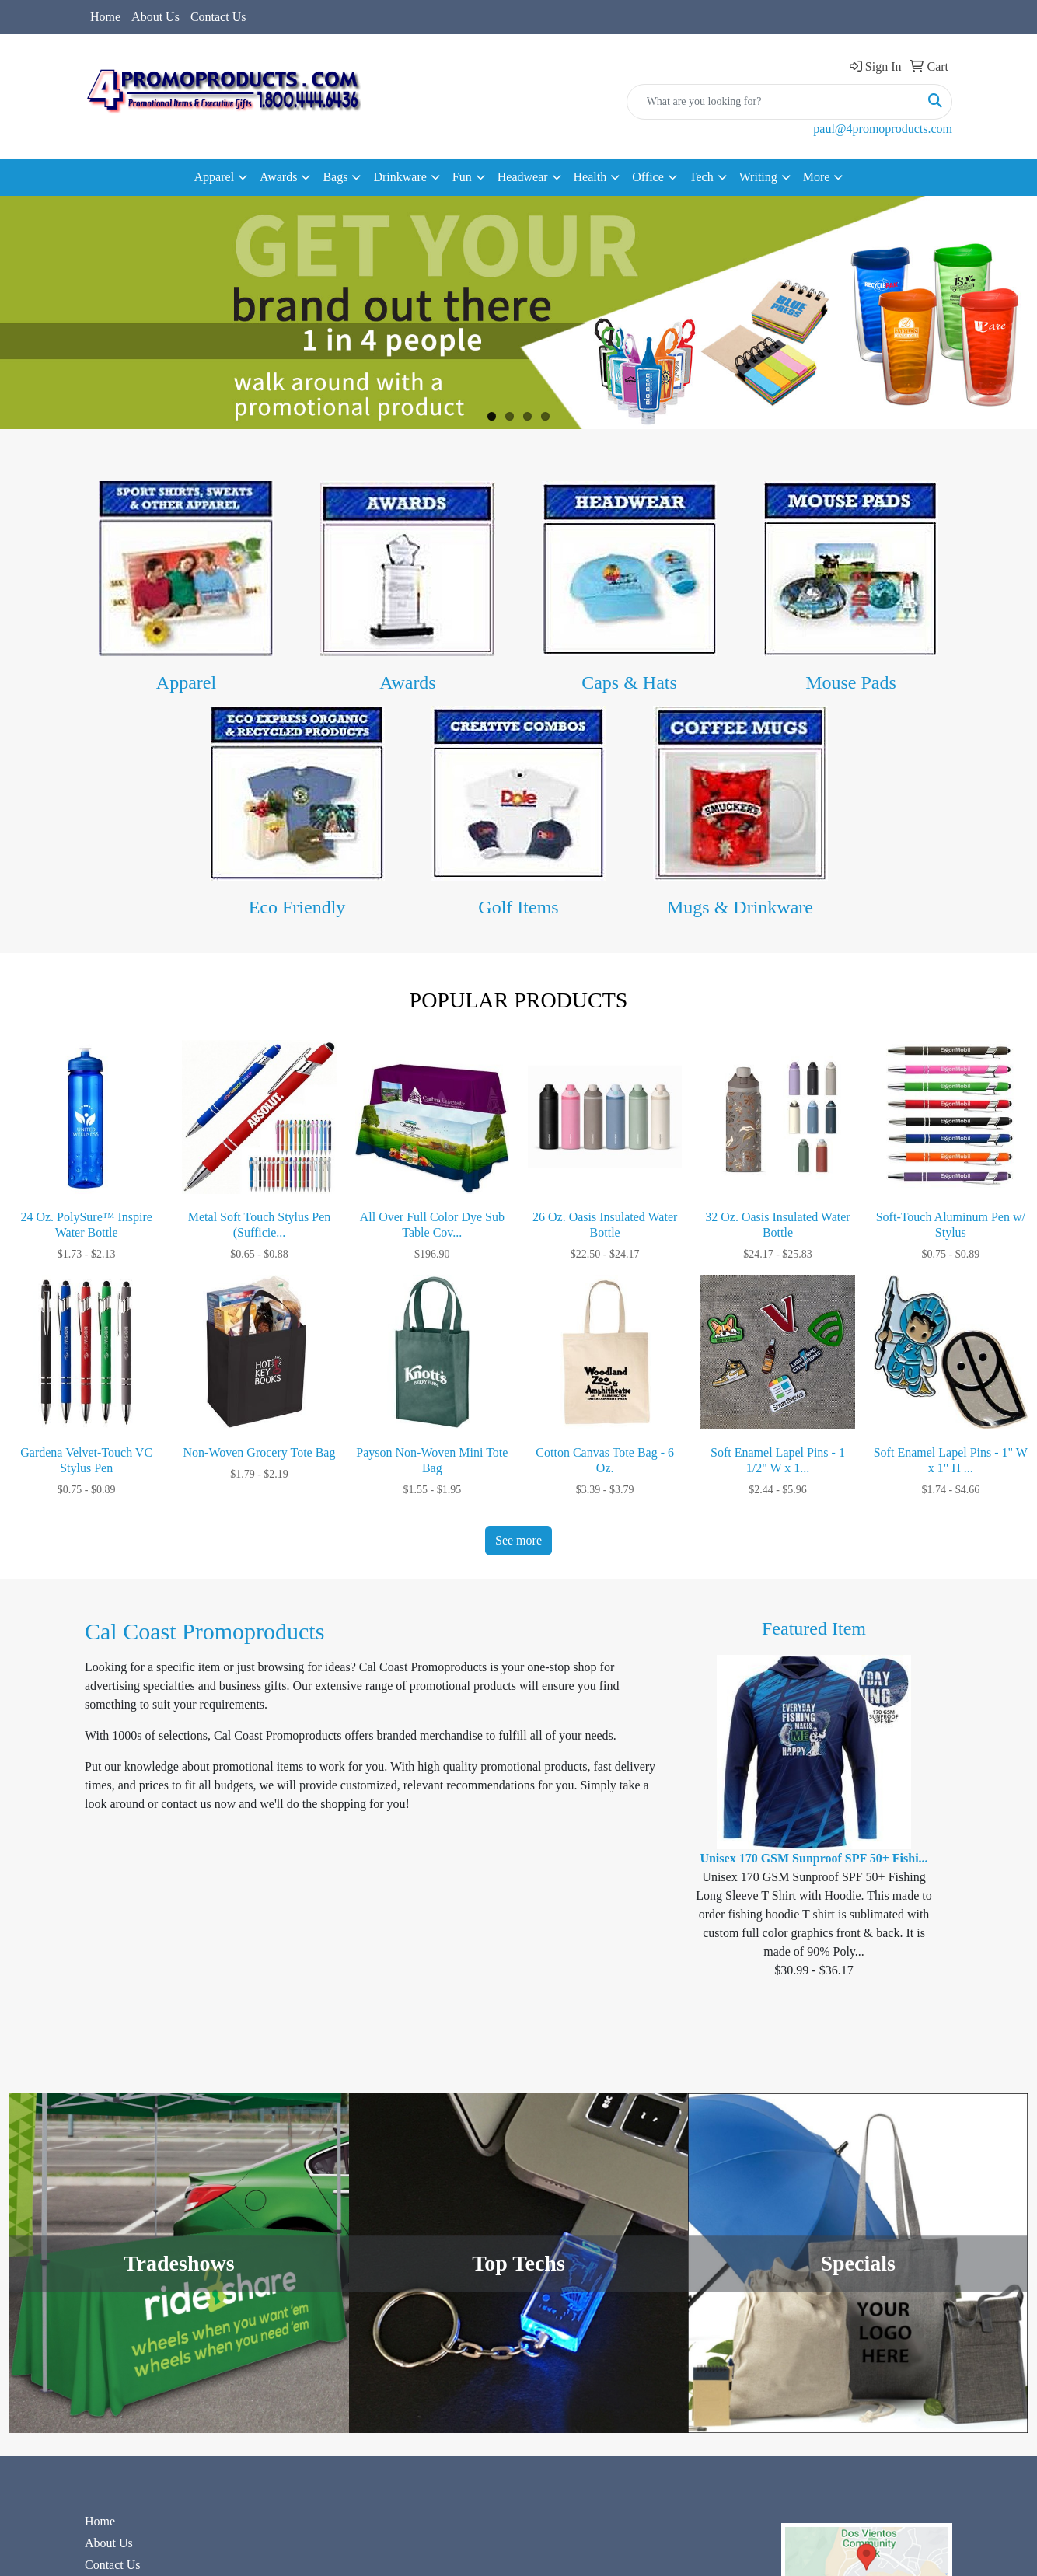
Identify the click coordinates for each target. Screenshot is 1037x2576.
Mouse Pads (850, 682)
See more (518, 1540)
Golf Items (518, 907)
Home (105, 16)
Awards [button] (278, 176)
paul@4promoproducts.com (882, 128)
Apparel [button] (214, 176)
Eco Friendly (297, 907)
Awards (407, 682)
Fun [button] (462, 176)
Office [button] (648, 176)
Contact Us (218, 16)
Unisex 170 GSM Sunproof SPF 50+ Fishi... (813, 1858)
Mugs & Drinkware (740, 907)
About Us (155, 16)
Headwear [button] (523, 176)
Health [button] (590, 176)
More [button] (816, 176)
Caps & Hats (629, 682)
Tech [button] (702, 176)
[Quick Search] (773, 102)
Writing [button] (758, 176)
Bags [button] (335, 176)
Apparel (186, 682)
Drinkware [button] (399, 176)
